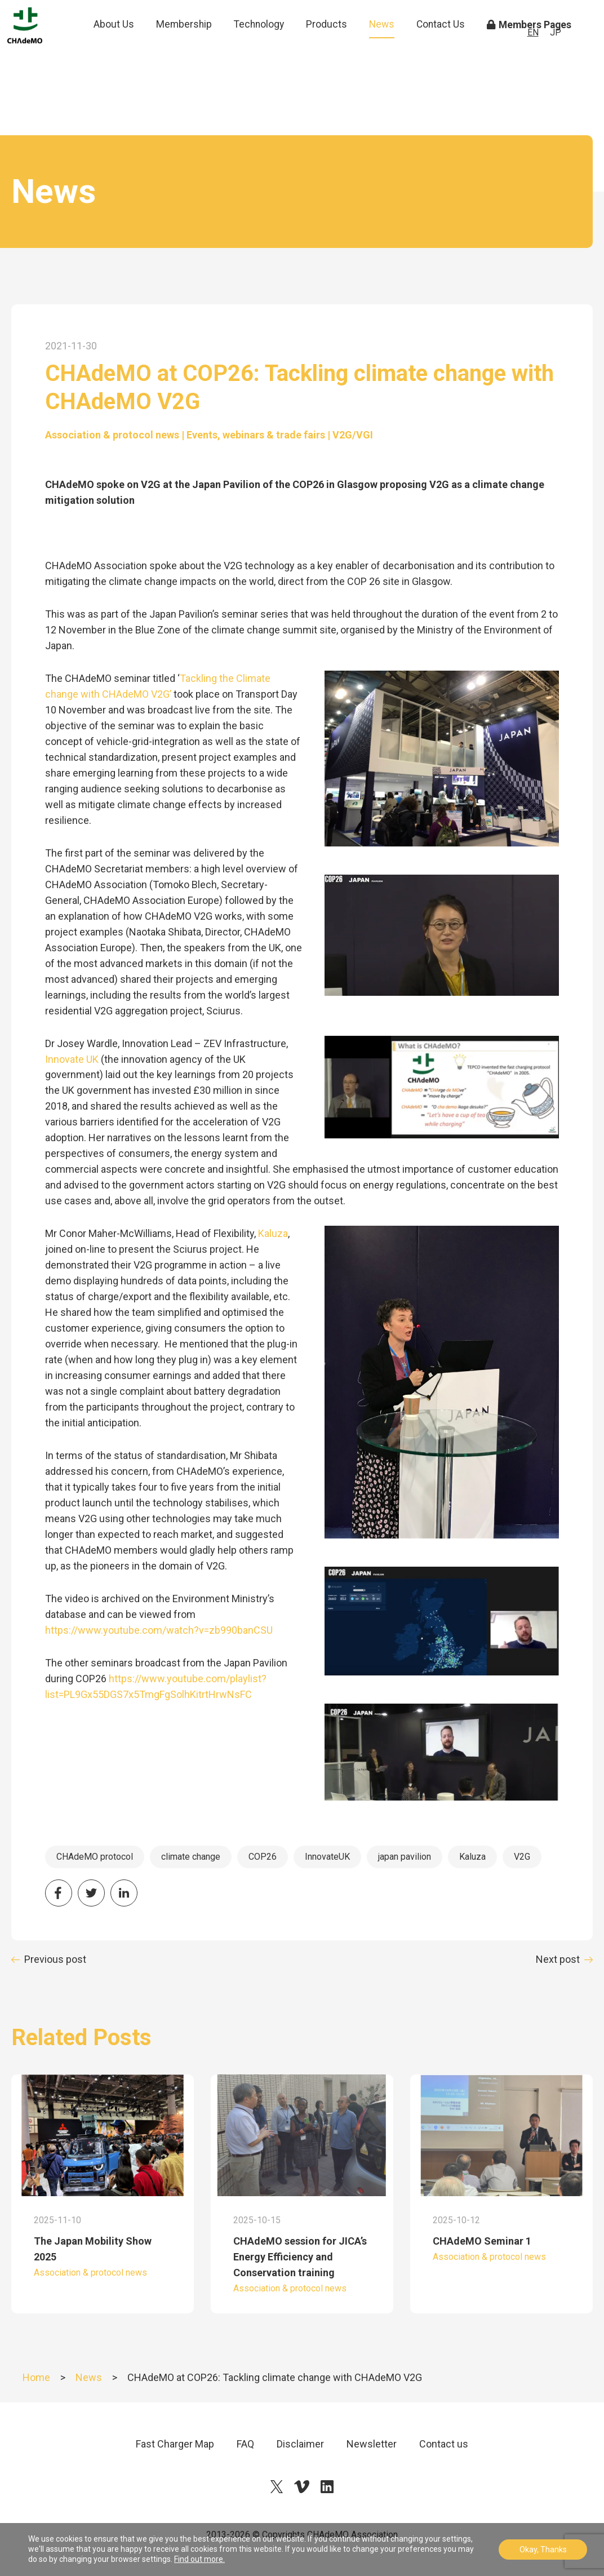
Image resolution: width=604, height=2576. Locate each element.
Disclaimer (300, 2444)
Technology (264, 42)
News (386, 42)
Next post (558, 1959)
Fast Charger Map (175, 2444)
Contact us (443, 2444)
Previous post (55, 1959)
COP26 (262, 1856)
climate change (190, 1856)
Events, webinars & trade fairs (255, 435)
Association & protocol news (112, 435)
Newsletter (372, 2444)
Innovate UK (72, 1059)
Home (36, 2377)
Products (331, 42)
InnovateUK (327, 1856)
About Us (119, 50)
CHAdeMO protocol (94, 1856)
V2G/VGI (352, 435)
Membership (189, 42)
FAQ (245, 2444)
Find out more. (199, 2559)
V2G (522, 1856)
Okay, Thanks (543, 2549)
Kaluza (273, 1233)
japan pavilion (404, 1856)
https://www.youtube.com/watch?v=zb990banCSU (159, 1630)
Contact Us (445, 50)
